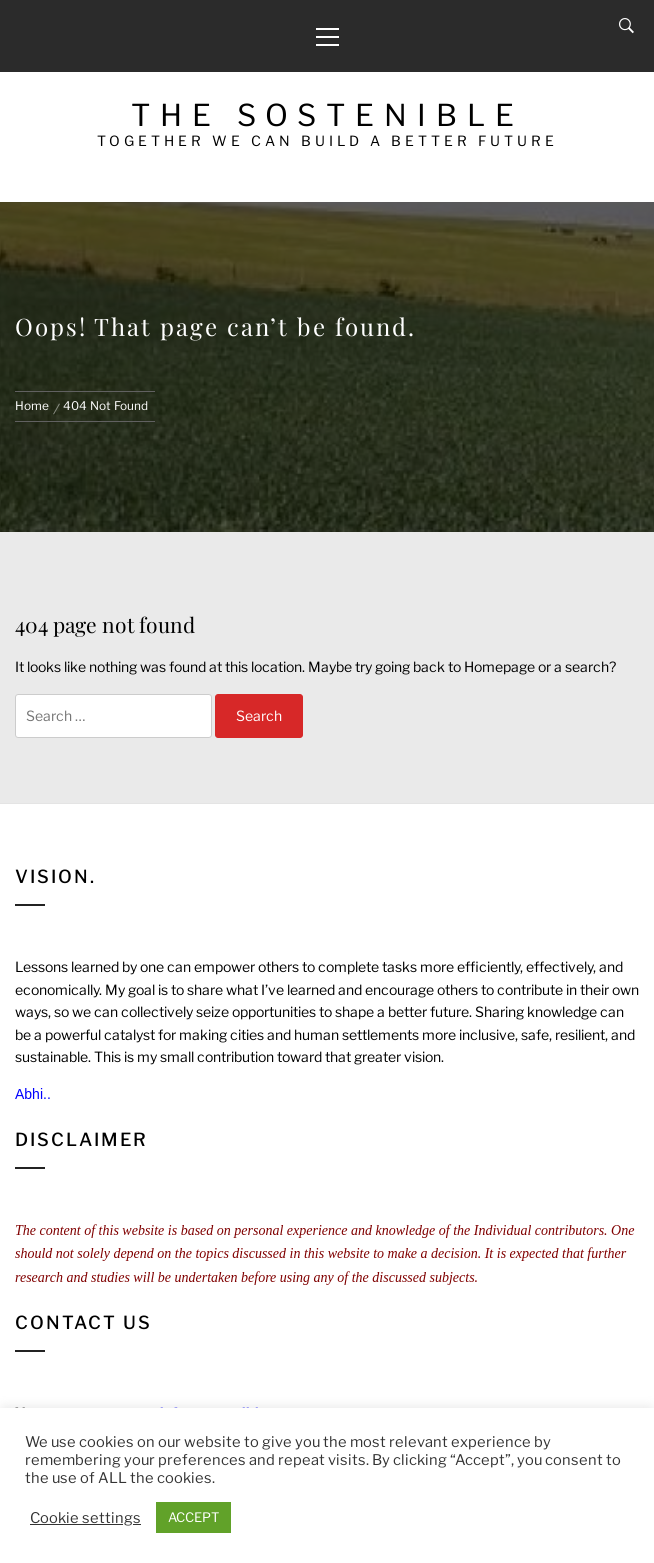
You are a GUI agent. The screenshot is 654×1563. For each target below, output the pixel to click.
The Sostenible (327, 115)
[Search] (626, 26)
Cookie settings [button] (85, 1518)
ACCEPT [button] (193, 1517)
